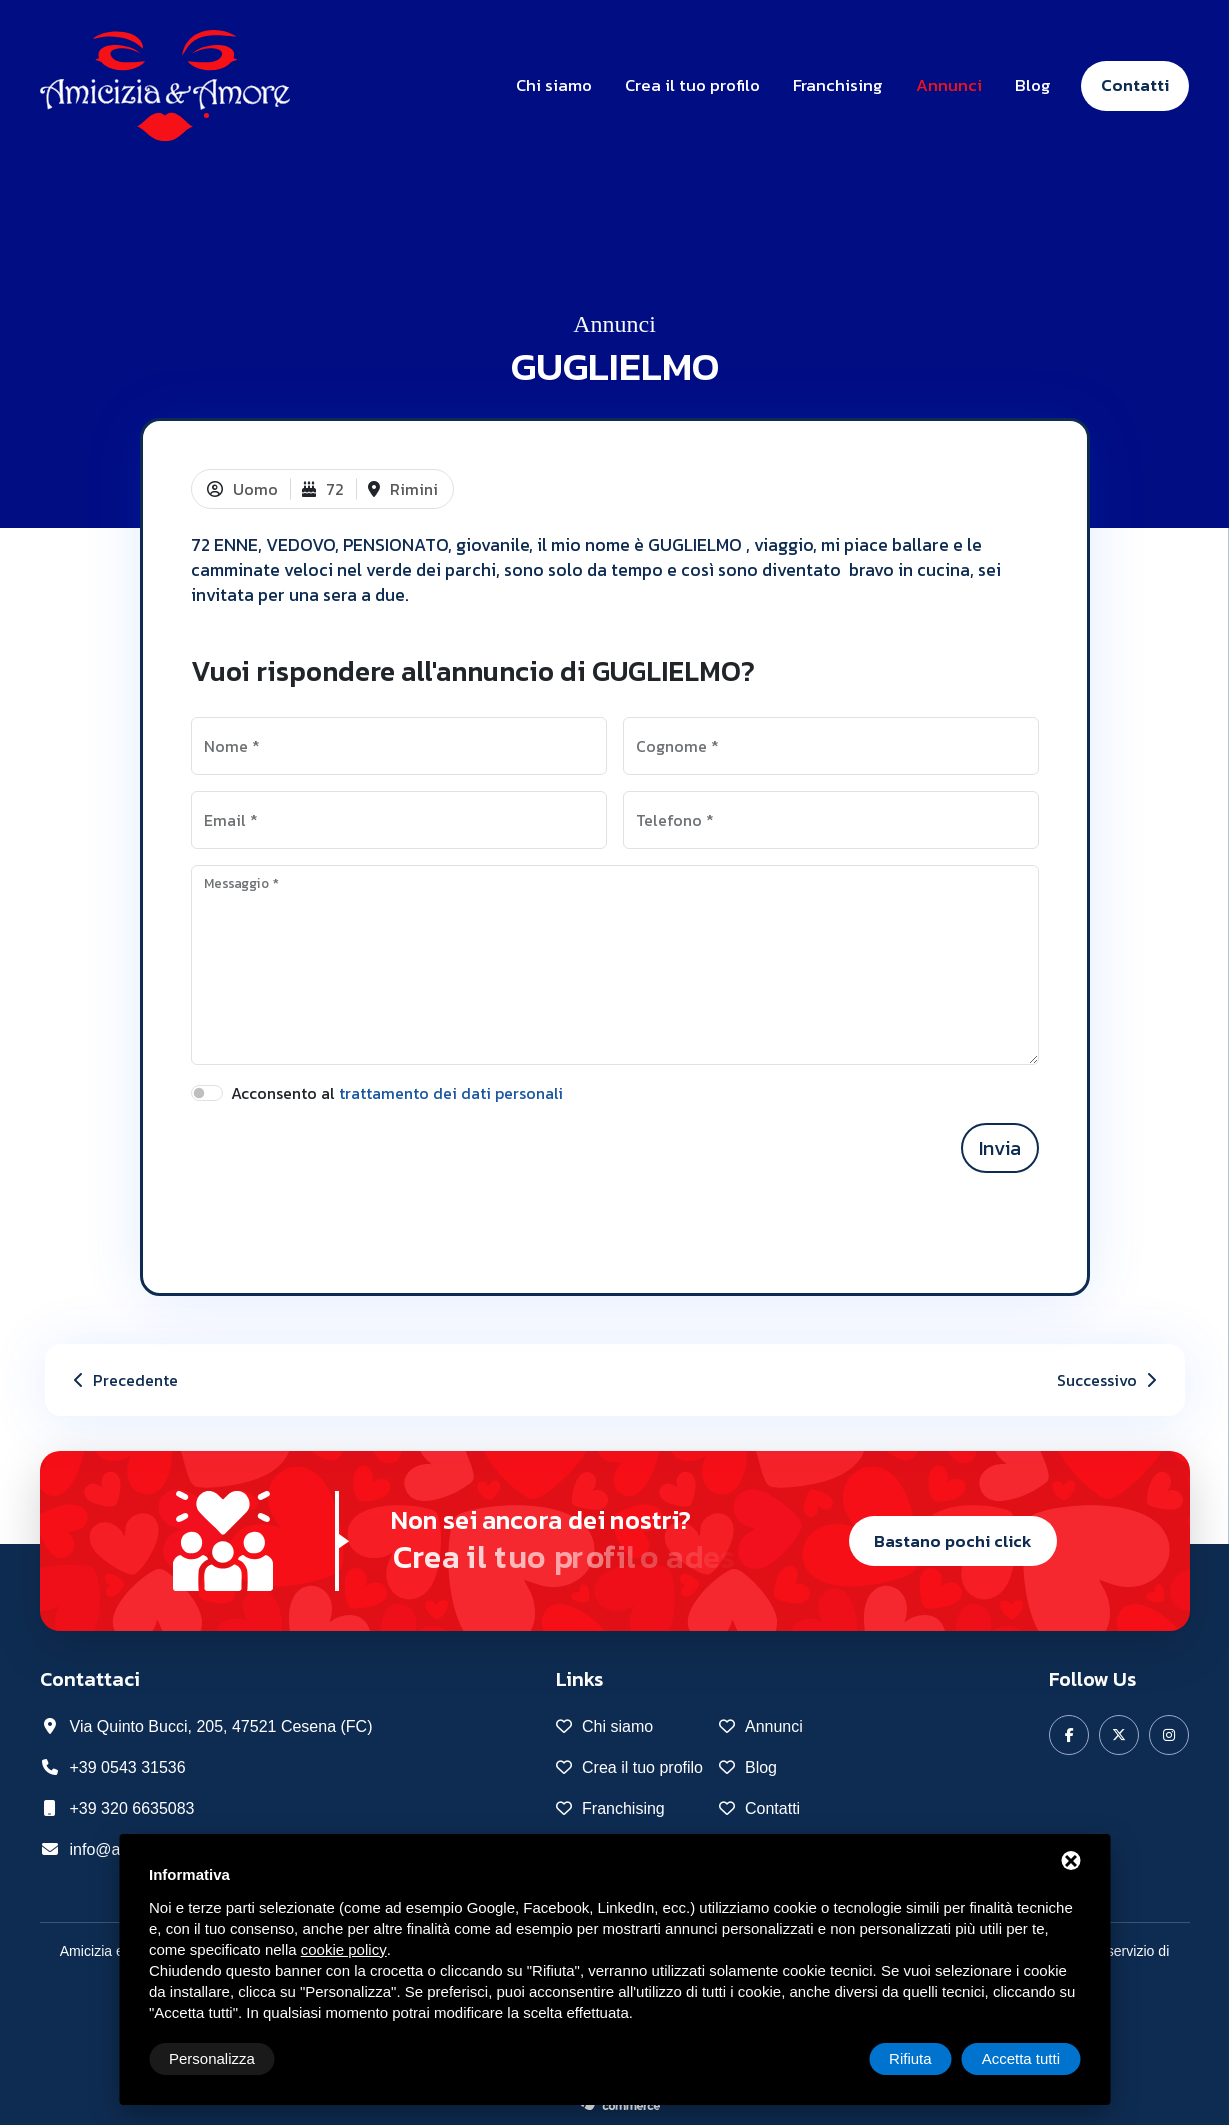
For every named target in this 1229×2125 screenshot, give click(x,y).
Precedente (123, 1380)
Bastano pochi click (953, 1541)
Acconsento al (397, 1093)
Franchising (838, 85)
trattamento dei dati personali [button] (451, 1093)
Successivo (1109, 1380)
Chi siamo (554, 85)
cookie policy (344, 1949)
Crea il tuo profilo (692, 85)
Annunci (949, 85)
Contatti (1135, 85)
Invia (1000, 1148)
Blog (1033, 85)
